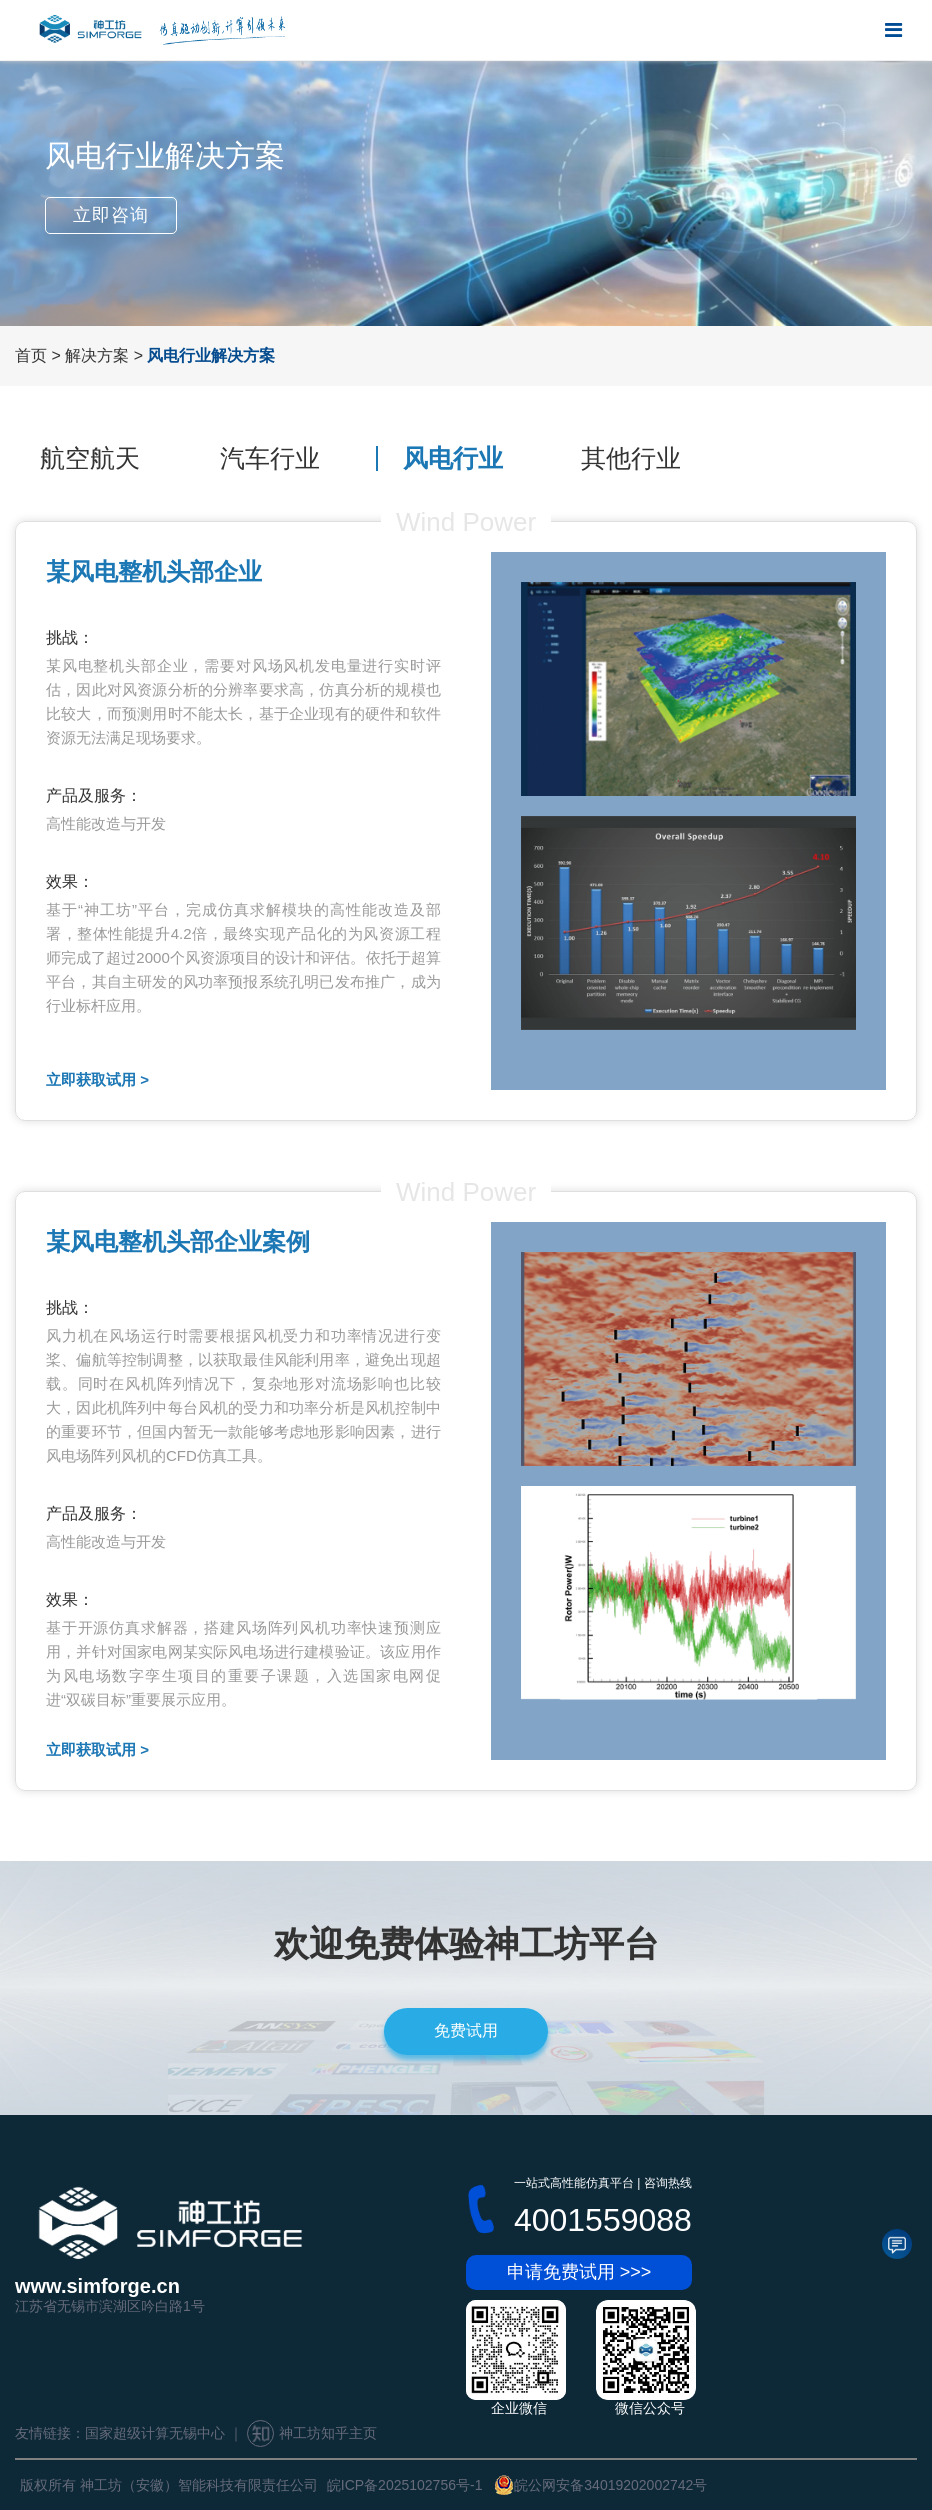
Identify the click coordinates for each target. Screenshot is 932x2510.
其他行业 (631, 458)
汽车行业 (270, 458)
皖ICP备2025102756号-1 (405, 2485)
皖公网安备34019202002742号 (600, 2485)
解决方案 (97, 355)
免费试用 (466, 2030)
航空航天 (90, 458)
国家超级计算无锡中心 (155, 2433)
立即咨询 (111, 215)
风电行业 (453, 458)
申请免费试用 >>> (579, 2272)
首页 (31, 355)
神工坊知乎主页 (312, 2433)
